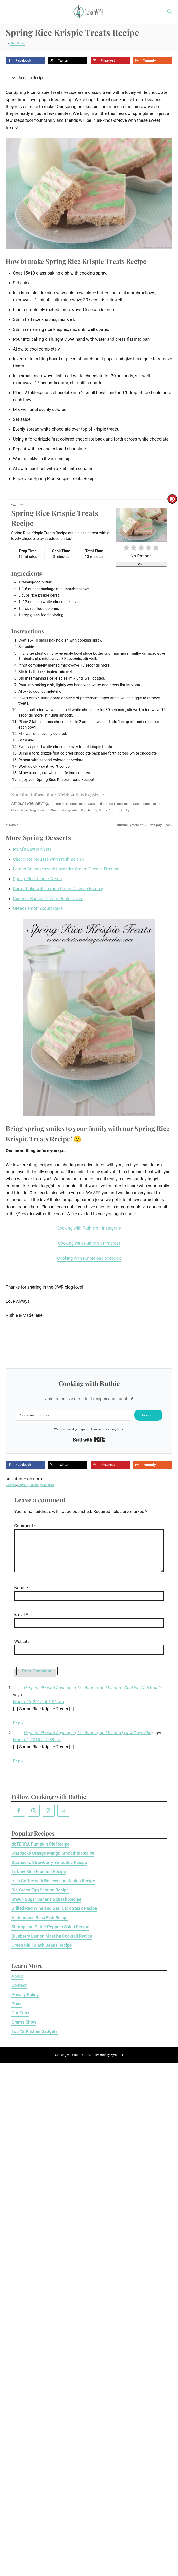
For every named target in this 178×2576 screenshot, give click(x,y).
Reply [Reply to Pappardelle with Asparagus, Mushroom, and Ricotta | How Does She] (18, 1768)
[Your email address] (74, 1415)
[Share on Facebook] (25, 60)
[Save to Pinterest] (110, 60)
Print (141, 564)
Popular (34, 1484)
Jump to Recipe (28, 77)
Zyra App (117, 2062)
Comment (20, 1525)
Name (16, 1595)
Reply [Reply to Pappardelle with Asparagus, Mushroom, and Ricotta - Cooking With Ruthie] (18, 1730)
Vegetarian (47, 1484)
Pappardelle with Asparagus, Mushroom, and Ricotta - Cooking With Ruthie (93, 1695)
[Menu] (8, 11)
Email (15, 1622)
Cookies (11, 1484)
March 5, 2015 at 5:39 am (37, 1747)
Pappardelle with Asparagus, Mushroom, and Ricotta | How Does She (87, 1740)
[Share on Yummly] (152, 60)
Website (16, 1649)
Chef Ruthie (17, 43)
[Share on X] (67, 60)
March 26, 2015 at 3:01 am (38, 1709)
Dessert (22, 1484)
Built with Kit (89, 1439)
